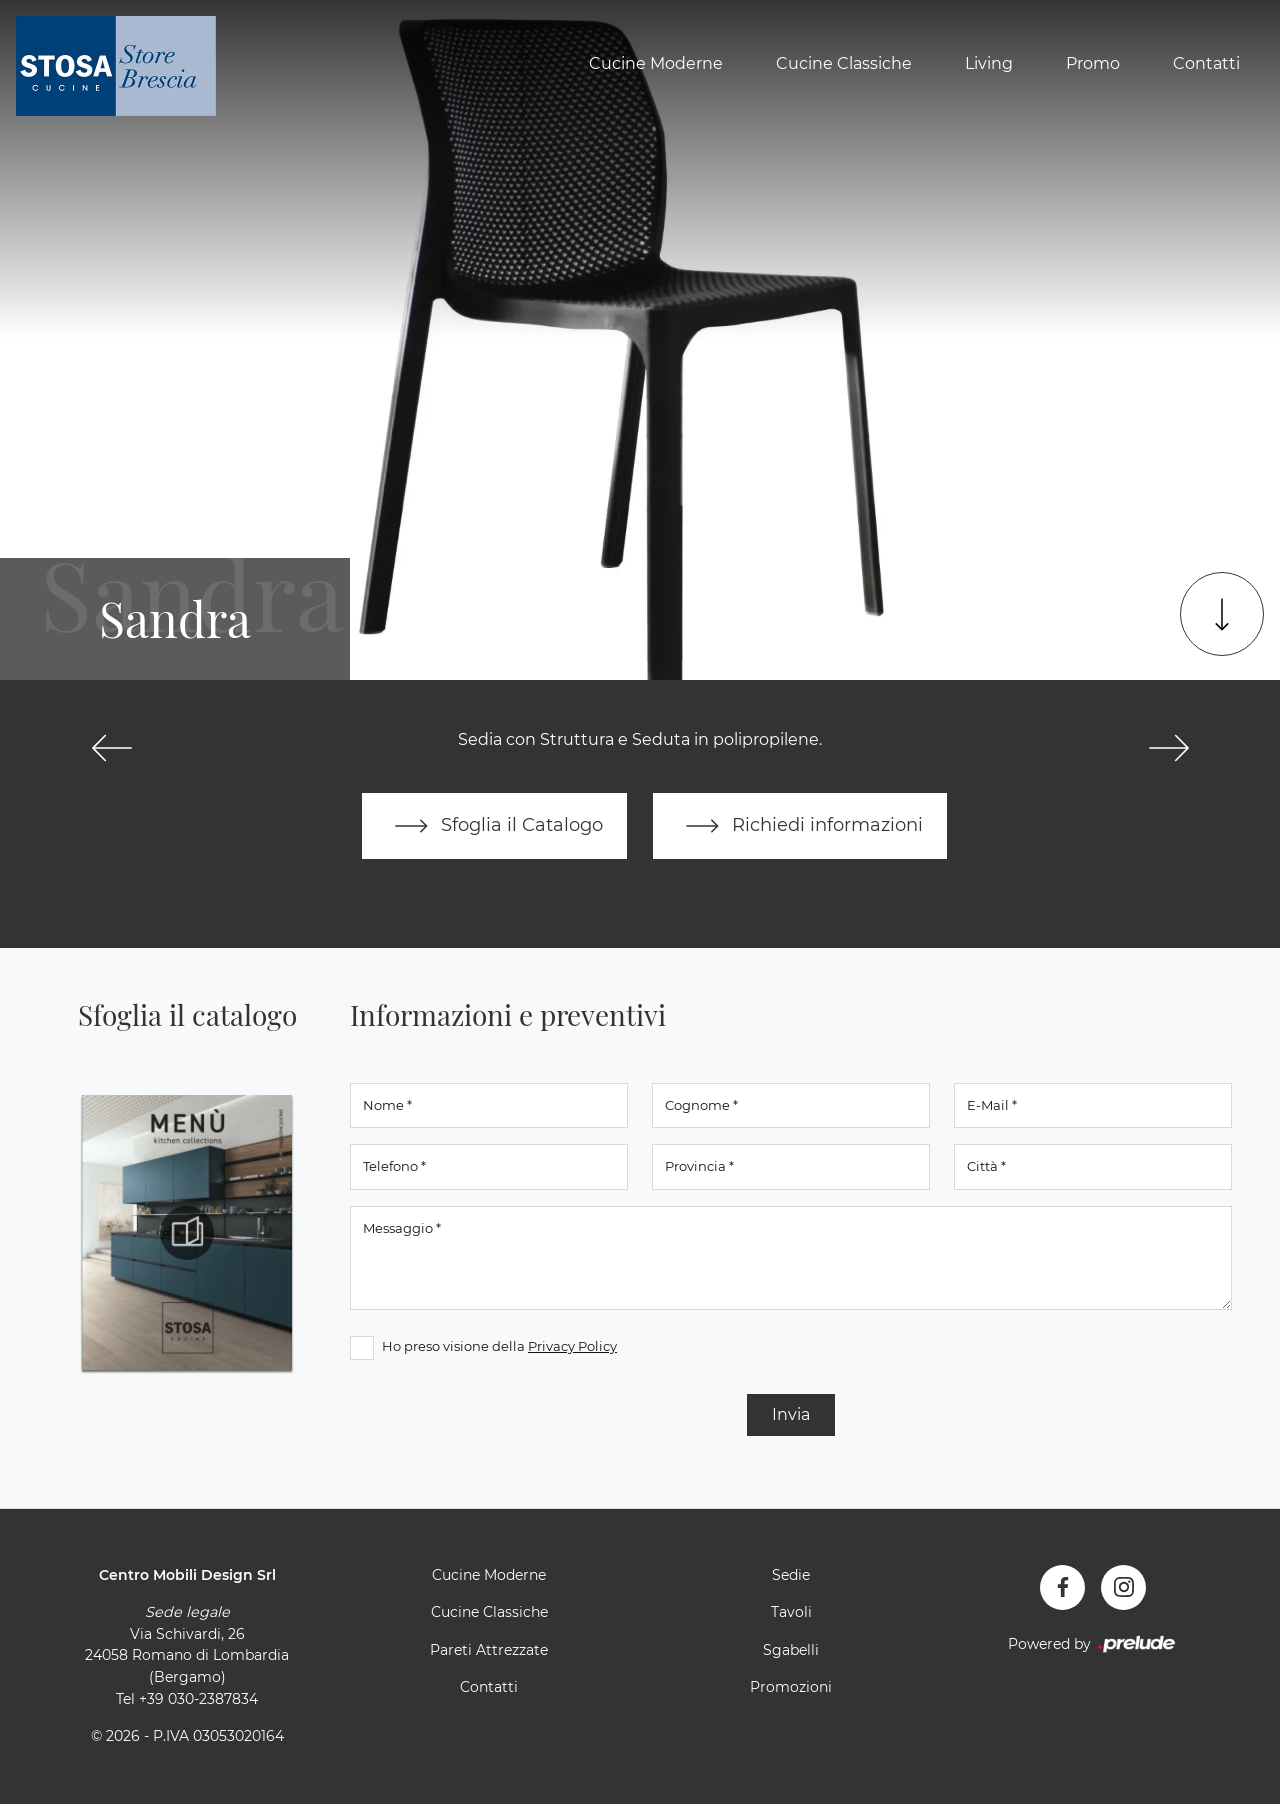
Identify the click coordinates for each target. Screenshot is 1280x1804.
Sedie (791, 1575)
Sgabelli (791, 1650)
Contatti (1206, 63)
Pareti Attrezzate (489, 1650)
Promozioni (791, 1687)
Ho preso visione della (499, 1346)
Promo (1093, 63)
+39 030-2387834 (198, 1699)
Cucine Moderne (656, 63)
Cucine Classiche (844, 63)
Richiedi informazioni (800, 826)
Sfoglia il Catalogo (494, 826)
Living (989, 63)
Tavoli (791, 1612)
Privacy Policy (572, 1346)
